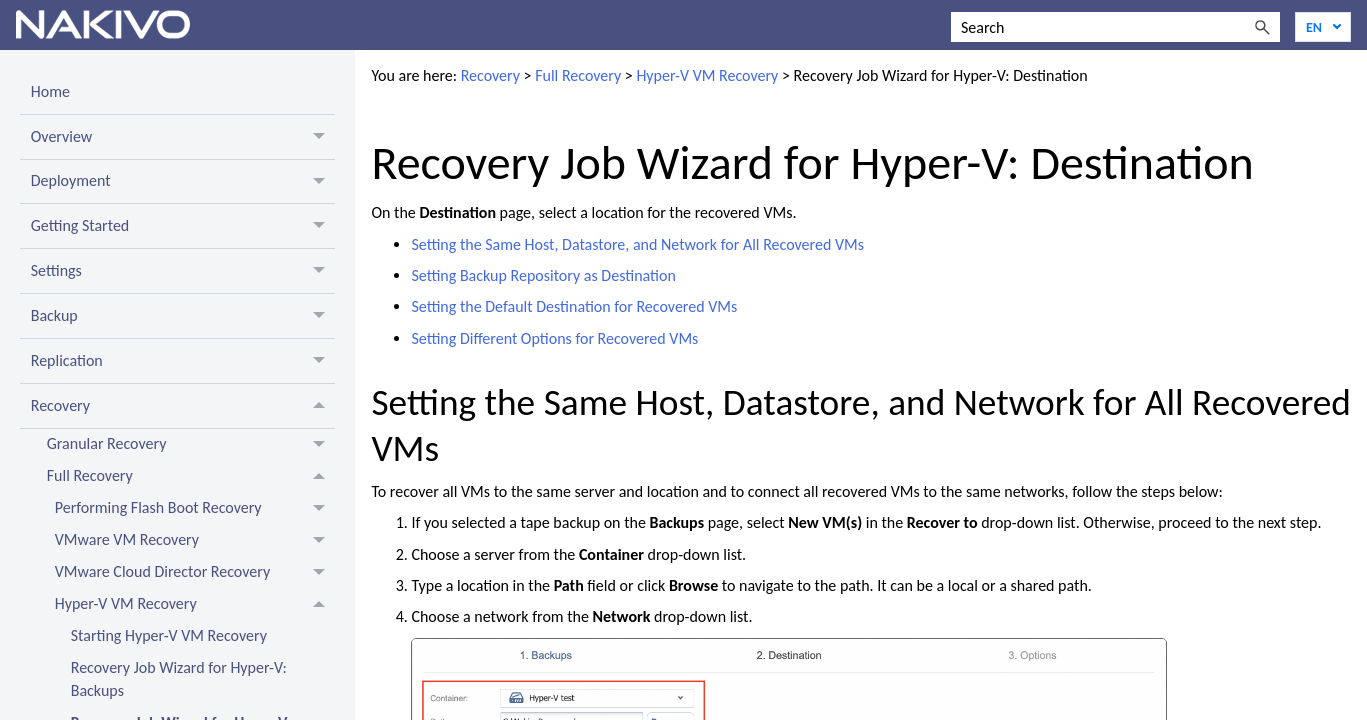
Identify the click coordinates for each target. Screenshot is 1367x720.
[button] (1262, 27)
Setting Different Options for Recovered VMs (554, 338)
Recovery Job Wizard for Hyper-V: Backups (179, 678)
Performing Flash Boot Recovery (195, 509)
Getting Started (183, 226)
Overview (183, 137)
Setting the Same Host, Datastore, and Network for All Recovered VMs (637, 244)
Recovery (183, 406)
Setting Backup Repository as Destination (543, 275)
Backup (183, 316)
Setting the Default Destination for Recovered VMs (574, 306)
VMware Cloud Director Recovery (195, 573)
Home (50, 91)
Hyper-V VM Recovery (195, 605)
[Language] (1323, 27)
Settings (183, 271)
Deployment (183, 182)
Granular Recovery (191, 445)
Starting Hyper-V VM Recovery (169, 635)
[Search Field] (1115, 27)
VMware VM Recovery (195, 541)
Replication (183, 361)
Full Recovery (191, 477)
